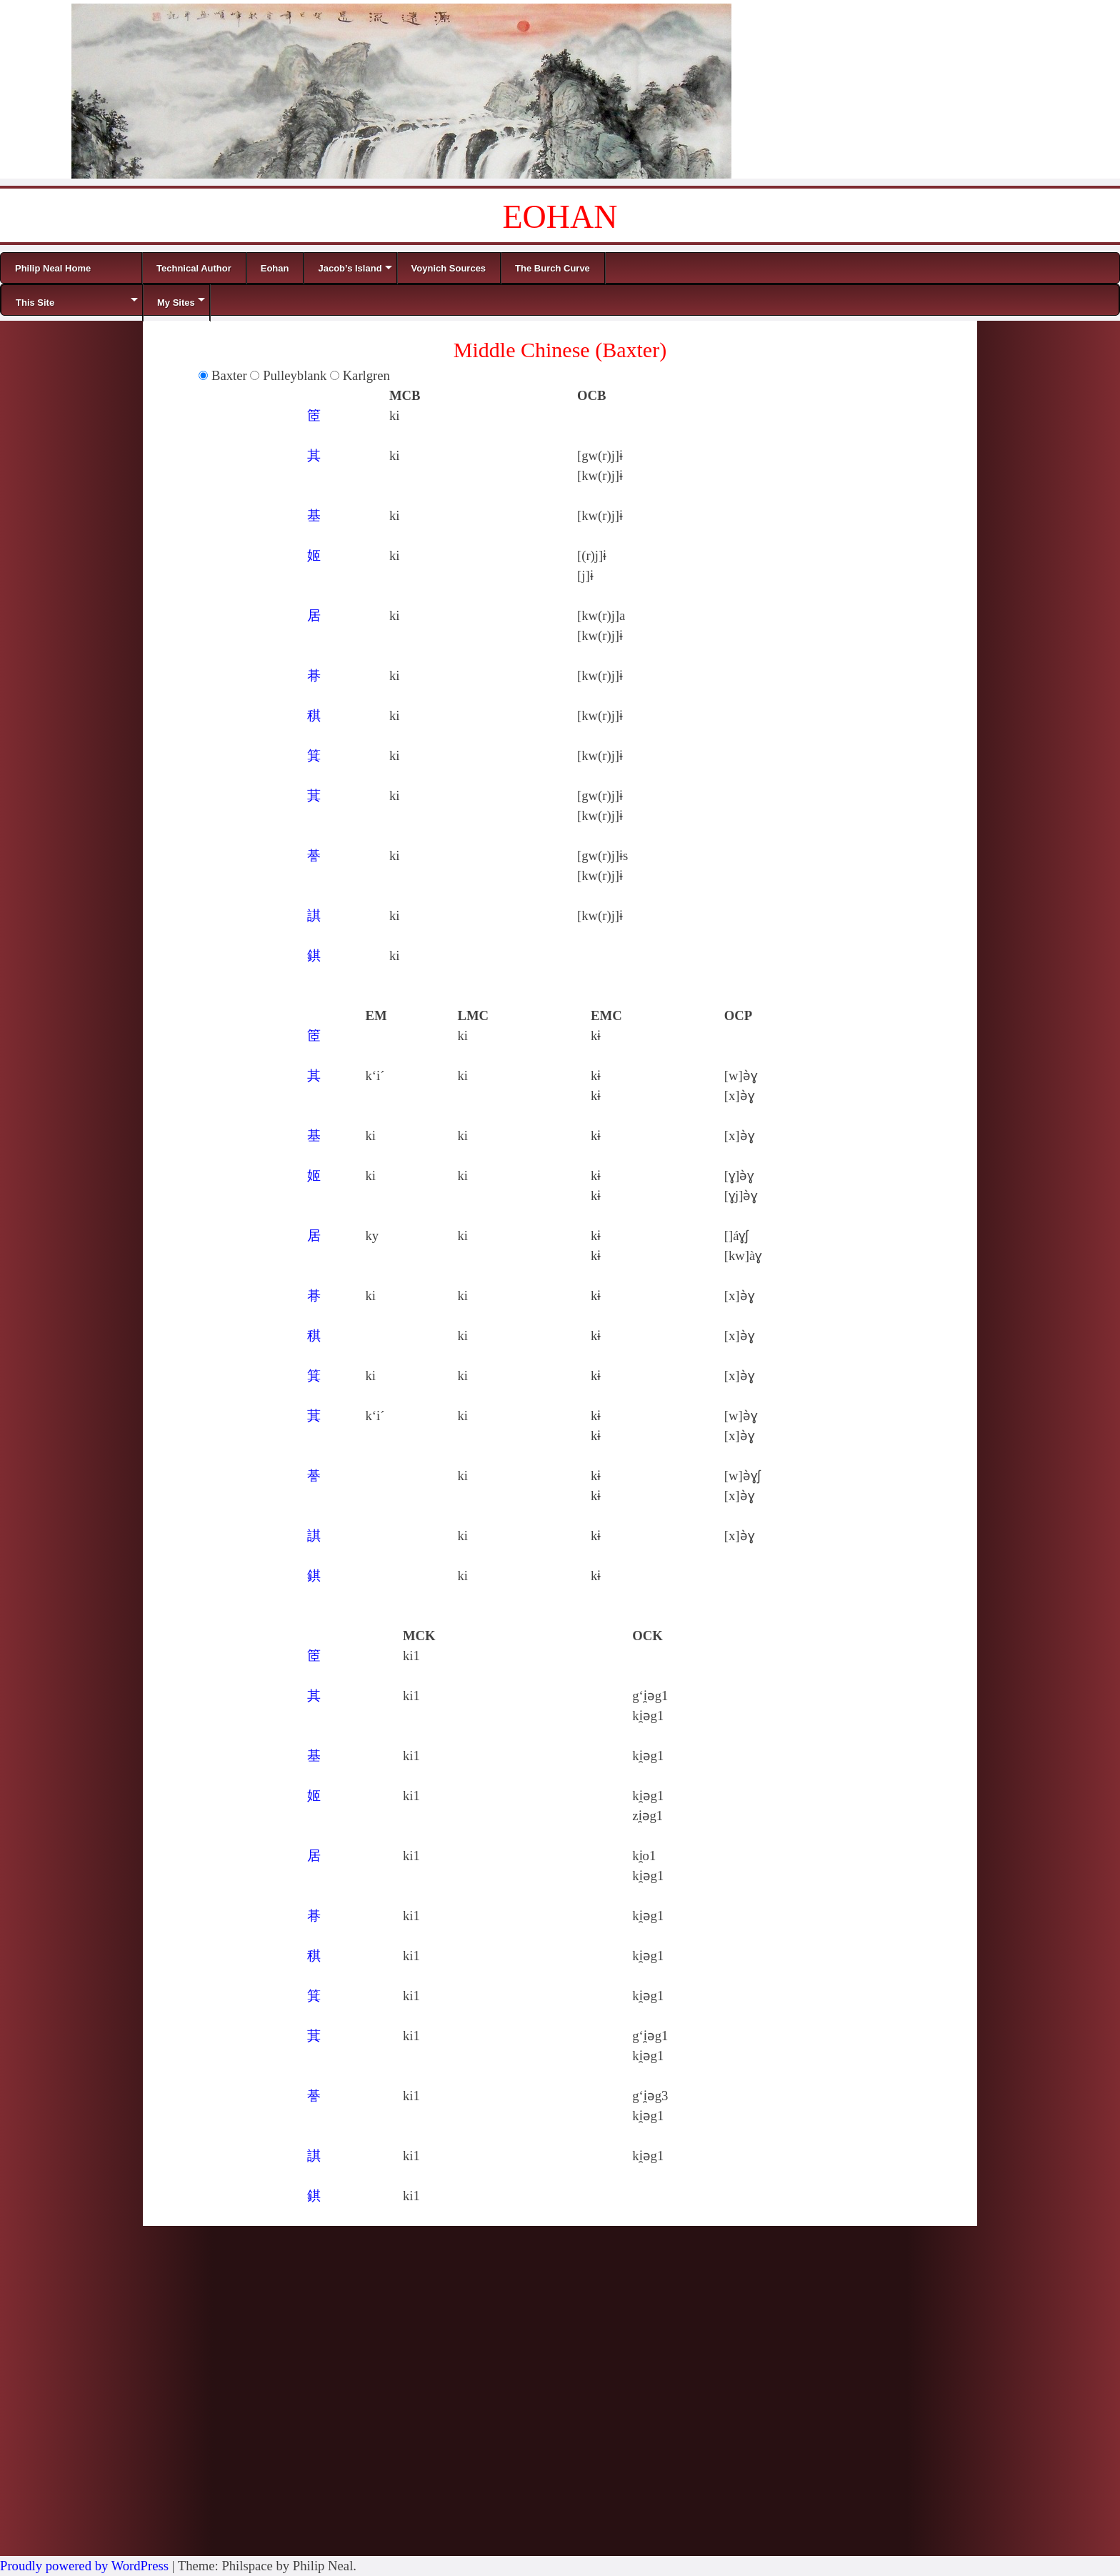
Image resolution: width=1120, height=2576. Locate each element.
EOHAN (560, 217)
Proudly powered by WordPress (84, 2565)
